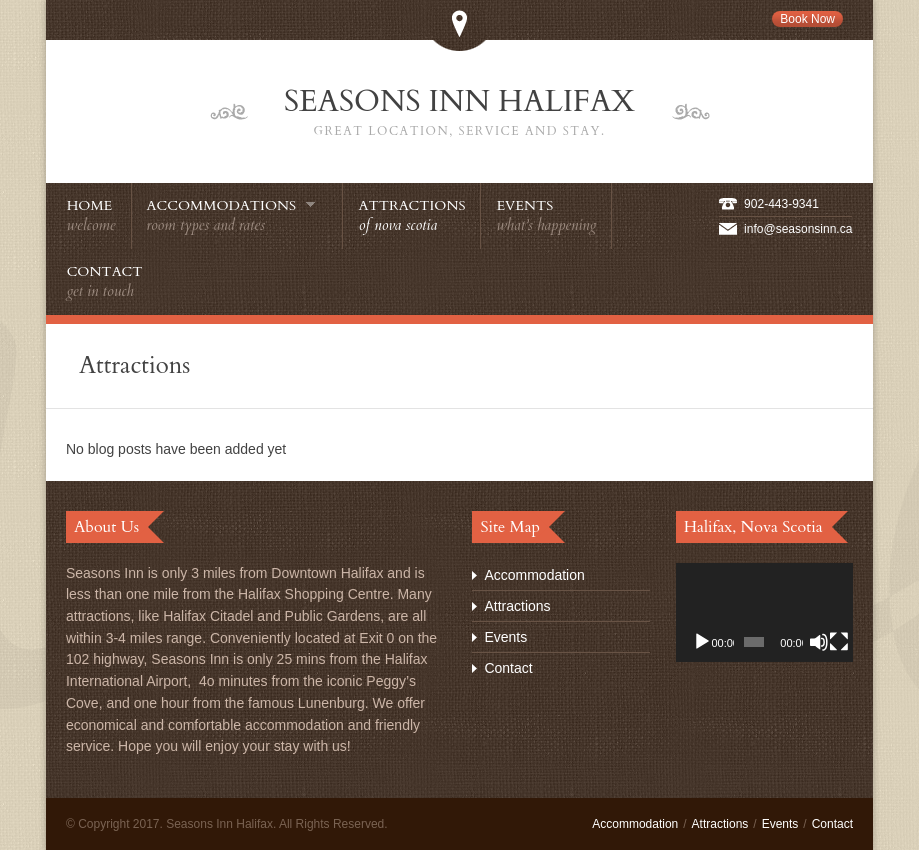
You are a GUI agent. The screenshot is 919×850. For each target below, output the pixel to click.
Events (505, 637)
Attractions (517, 606)
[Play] (702, 642)
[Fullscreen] (839, 642)
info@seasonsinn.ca (798, 229)
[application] (764, 613)
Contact (508, 668)
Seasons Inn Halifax (460, 112)
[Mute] (819, 642)
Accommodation (534, 575)
